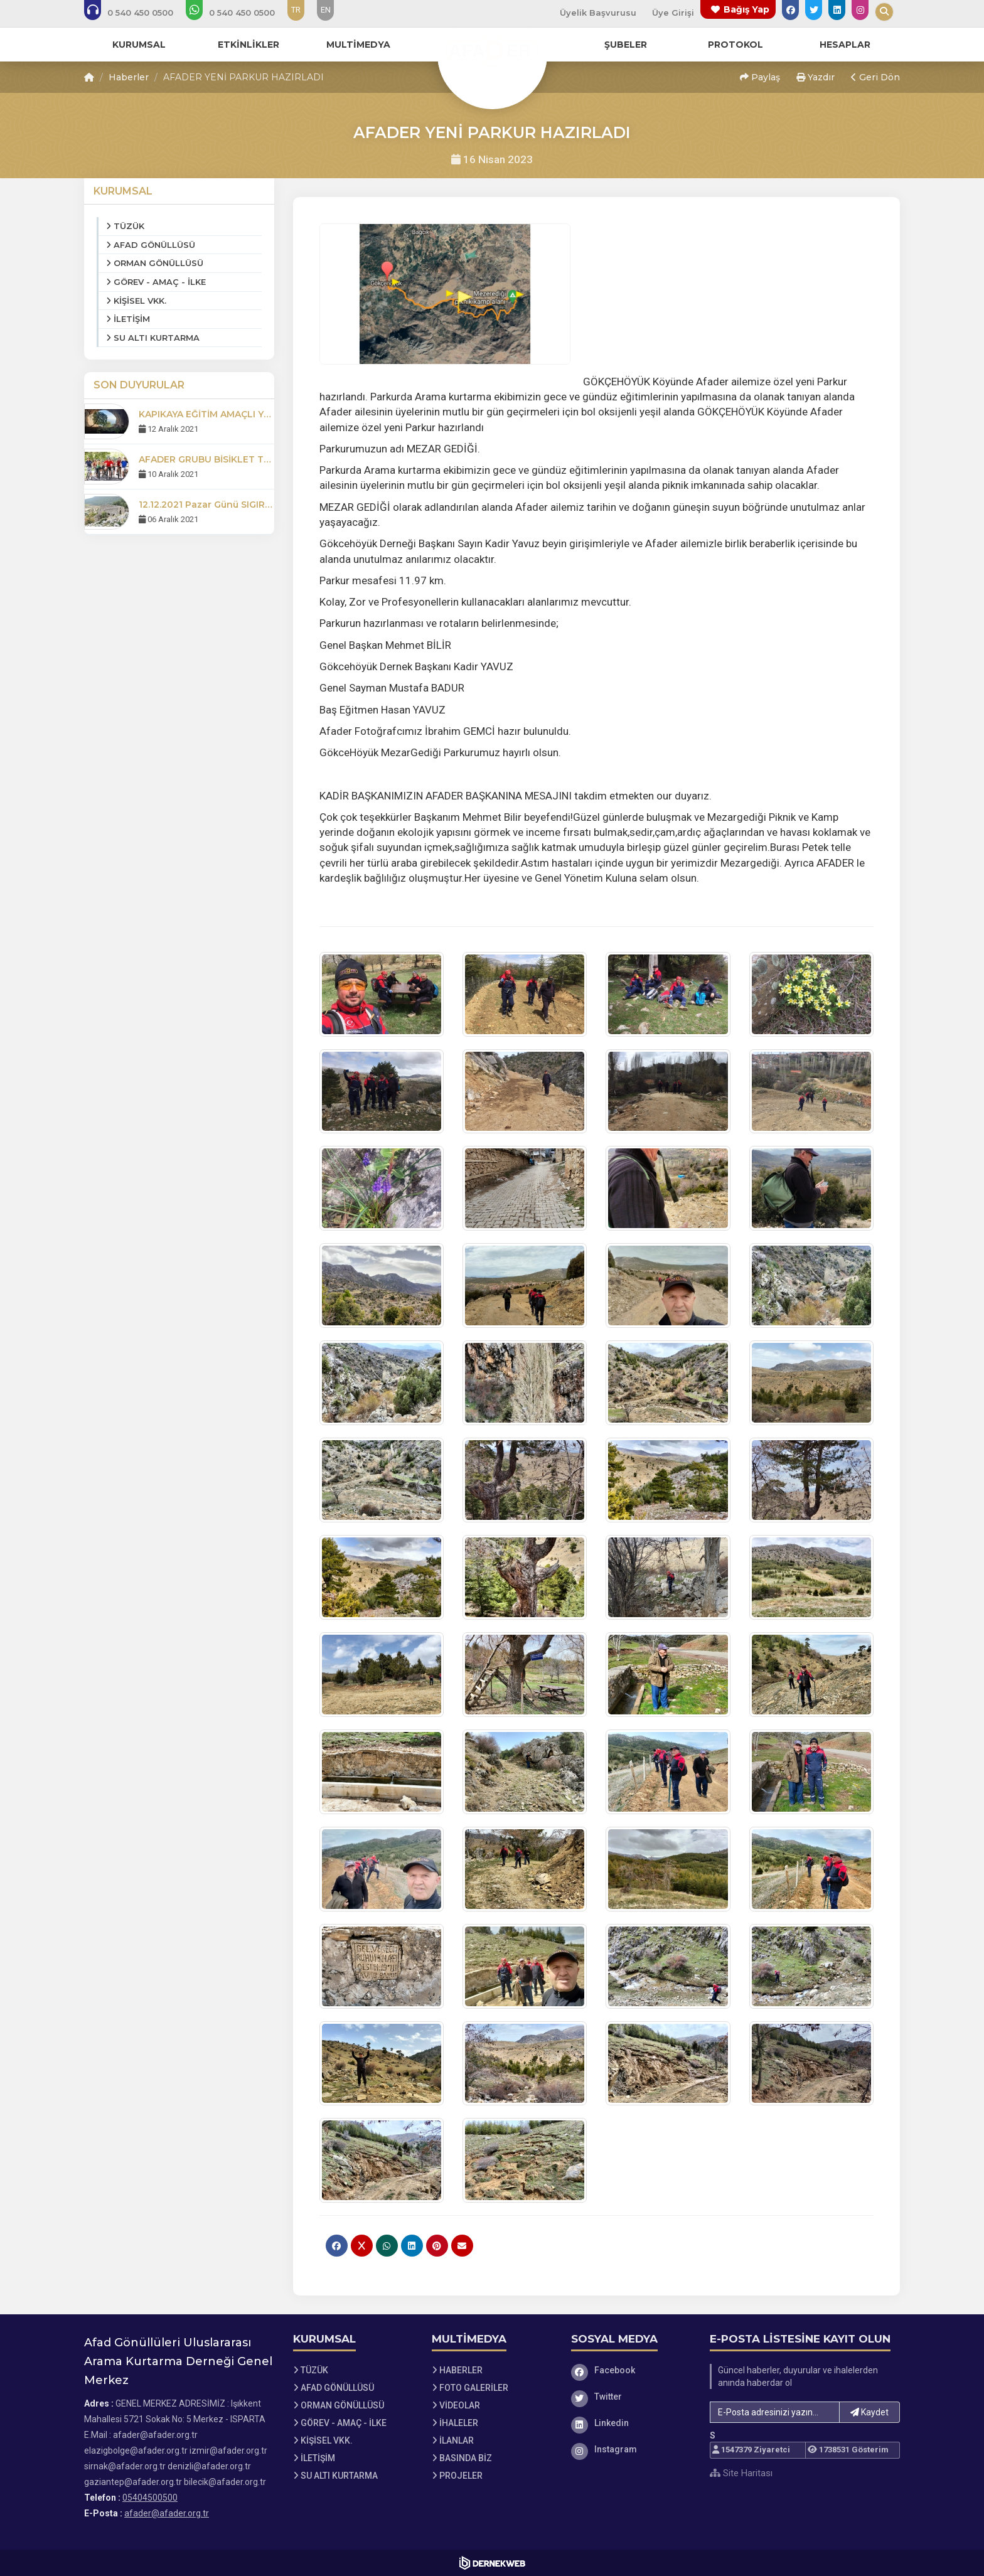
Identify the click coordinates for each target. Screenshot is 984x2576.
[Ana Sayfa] (492, 53)
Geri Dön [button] (875, 77)
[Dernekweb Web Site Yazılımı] (492, 2563)
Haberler (129, 77)
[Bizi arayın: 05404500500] (137, 13)
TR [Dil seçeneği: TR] (296, 9)
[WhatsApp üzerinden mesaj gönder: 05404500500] (239, 13)
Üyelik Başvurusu (598, 13)
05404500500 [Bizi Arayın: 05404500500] (150, 2498)
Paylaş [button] (760, 77)
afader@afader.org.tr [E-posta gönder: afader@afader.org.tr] (166, 2513)
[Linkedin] (631, 2423)
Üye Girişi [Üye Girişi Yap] (673, 13)
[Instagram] (631, 2449)
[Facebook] (631, 2370)
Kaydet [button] (869, 2412)
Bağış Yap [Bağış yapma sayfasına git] (746, 9)
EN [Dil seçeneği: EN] (326, 9)
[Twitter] (631, 2396)
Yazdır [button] (815, 77)
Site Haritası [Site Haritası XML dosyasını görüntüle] (741, 2473)
